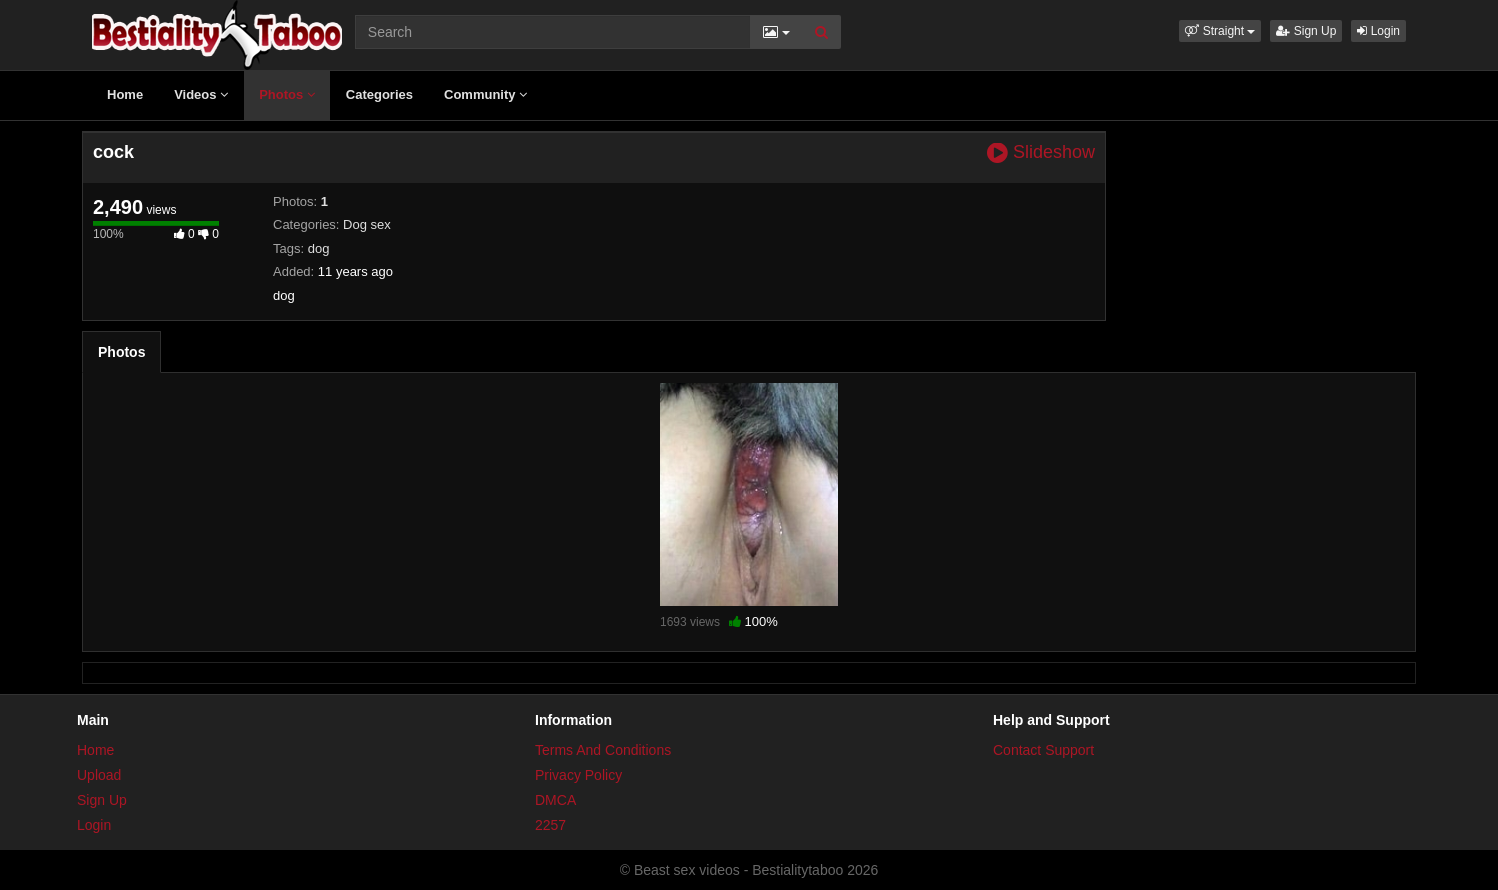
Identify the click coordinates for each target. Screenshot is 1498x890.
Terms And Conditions (603, 750)
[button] (1220, 31)
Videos (201, 94)
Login (1378, 31)
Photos (287, 94)
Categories (379, 94)
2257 (550, 825)
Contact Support (1043, 750)
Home (125, 94)
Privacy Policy (578, 775)
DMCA (555, 800)
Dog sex (367, 224)
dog (319, 248)
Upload (99, 775)
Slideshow (1041, 152)
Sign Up (1306, 31)
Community (485, 94)
